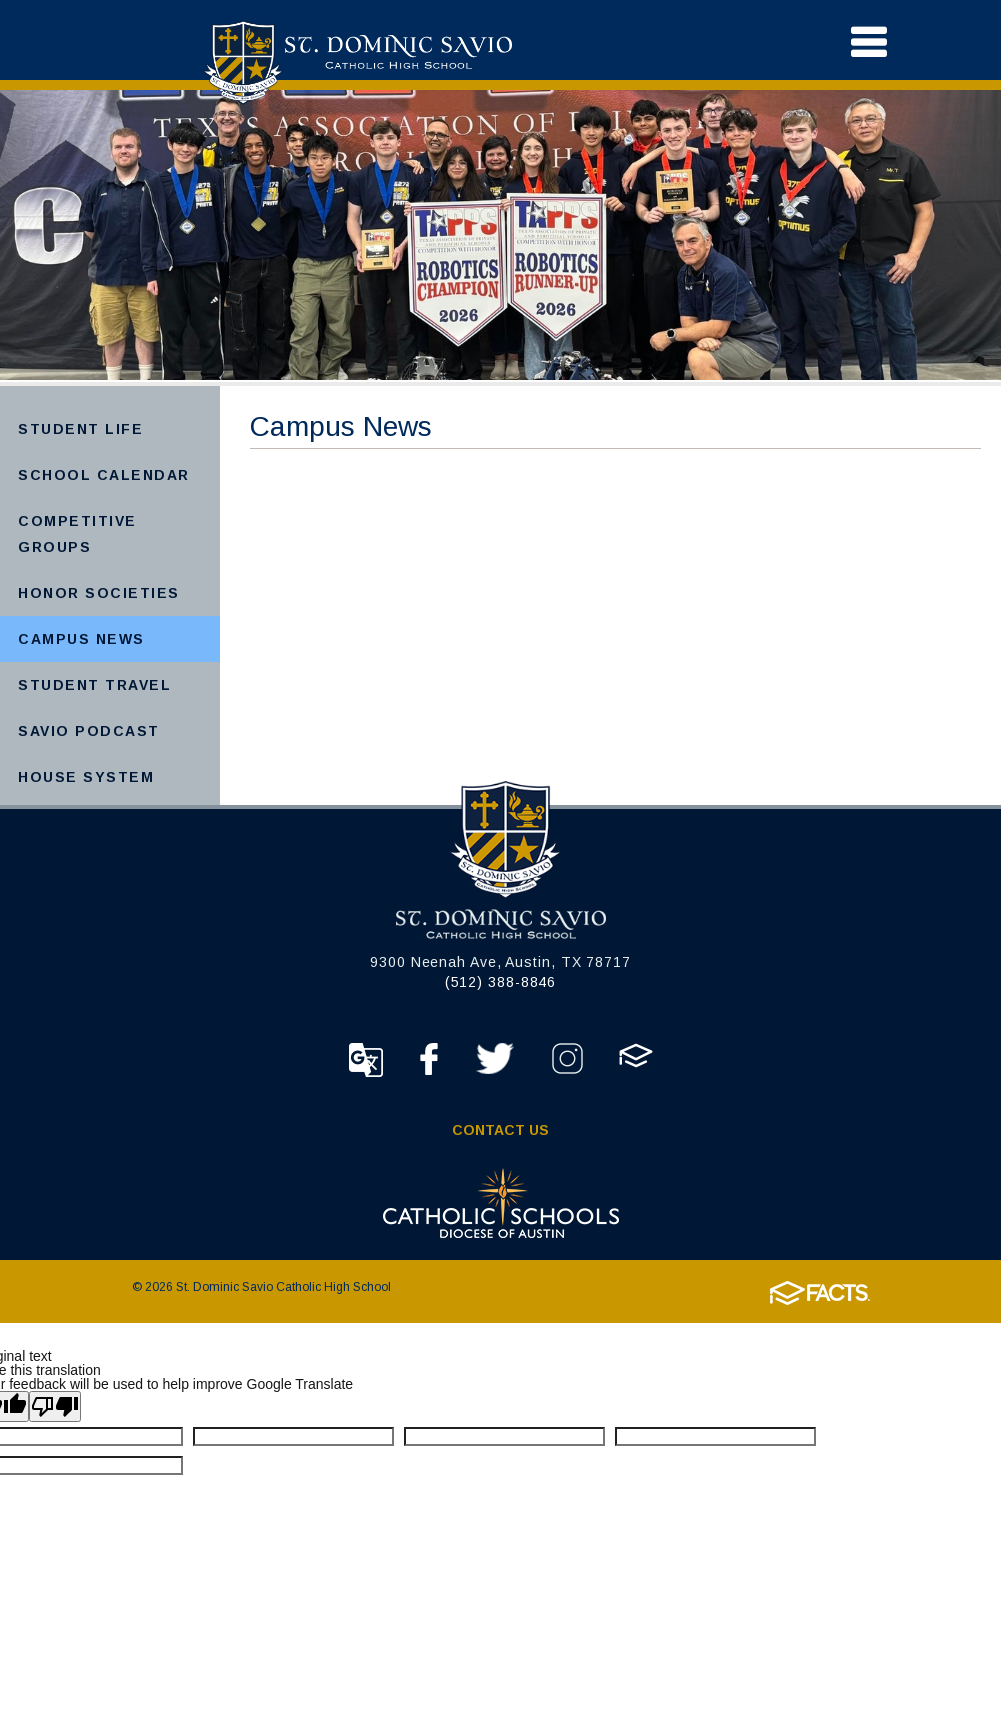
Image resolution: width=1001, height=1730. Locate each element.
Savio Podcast (89, 731)
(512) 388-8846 (501, 982)
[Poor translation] (55, 1406)
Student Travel (94, 685)
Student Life (80, 429)
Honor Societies (99, 593)
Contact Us (500, 1130)
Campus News (81, 639)
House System (86, 777)
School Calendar (104, 475)
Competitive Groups (77, 534)
